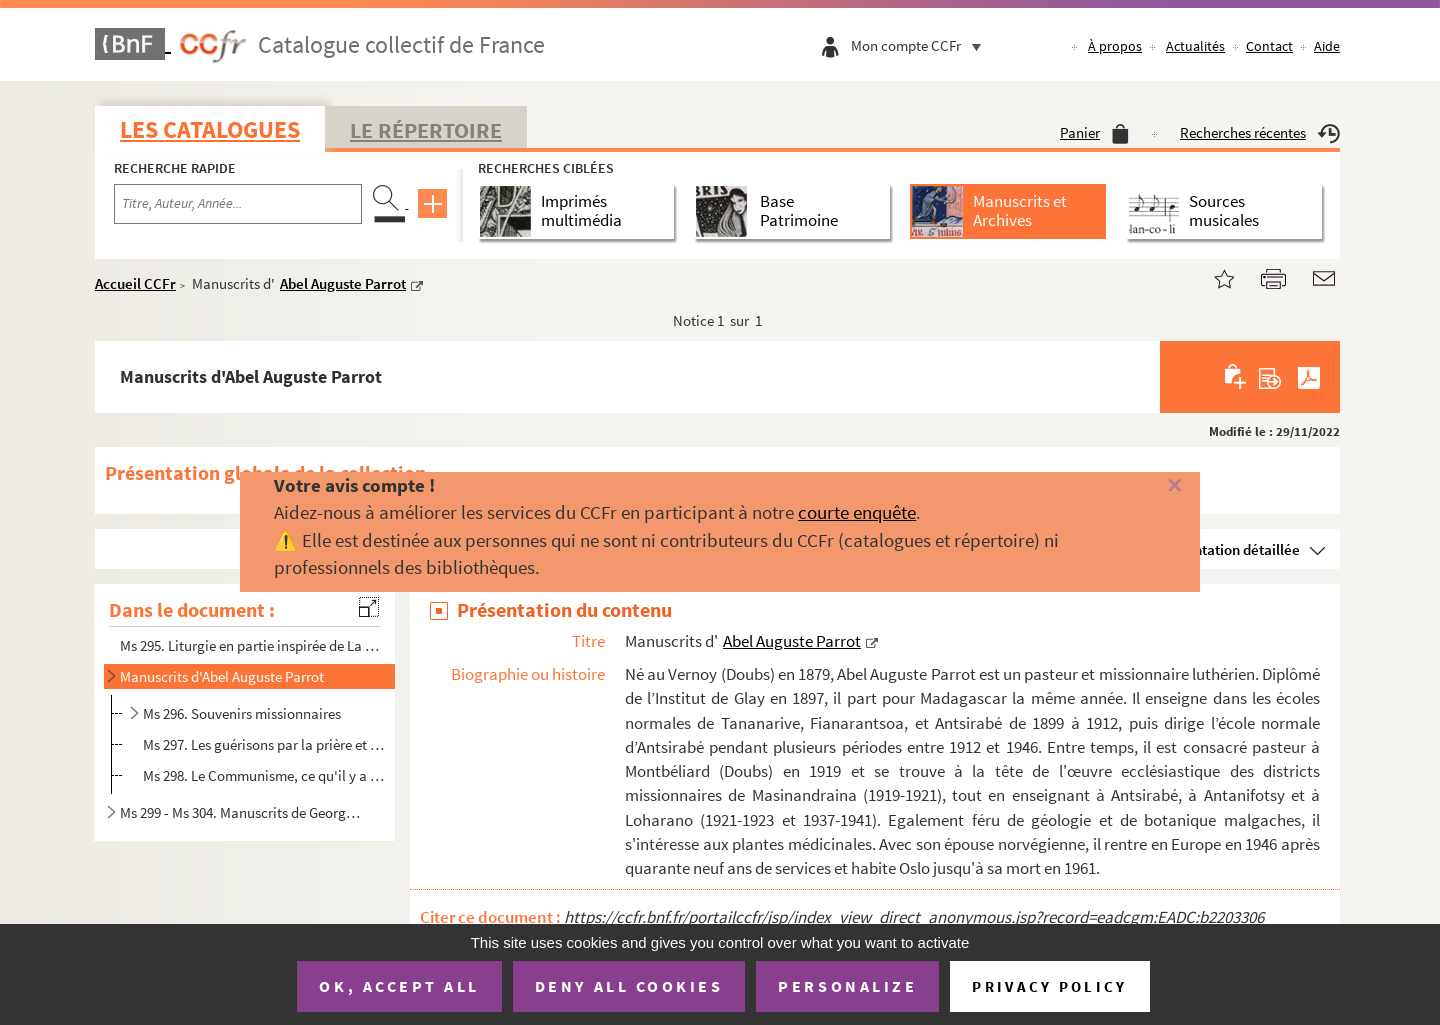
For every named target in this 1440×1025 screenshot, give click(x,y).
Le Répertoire (426, 130)
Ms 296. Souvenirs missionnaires (242, 713)
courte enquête (857, 512)
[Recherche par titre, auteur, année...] (238, 204)
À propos (1115, 46)
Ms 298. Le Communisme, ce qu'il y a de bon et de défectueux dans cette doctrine (263, 775)
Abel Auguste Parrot (343, 283)
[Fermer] (1142, 486)
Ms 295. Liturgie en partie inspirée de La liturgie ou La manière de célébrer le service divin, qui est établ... (251, 645)
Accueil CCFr (135, 283)
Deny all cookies (629, 986)
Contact (1269, 46)
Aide (1327, 46)
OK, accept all (399, 986)
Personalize (847, 986)
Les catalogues (210, 129)
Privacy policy (1049, 986)
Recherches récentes (1260, 132)
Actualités (1195, 46)
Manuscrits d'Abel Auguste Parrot (222, 676)
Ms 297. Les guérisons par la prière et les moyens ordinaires (263, 744)
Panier (1094, 132)
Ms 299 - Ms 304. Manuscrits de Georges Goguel (243, 812)
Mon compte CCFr (921, 45)
